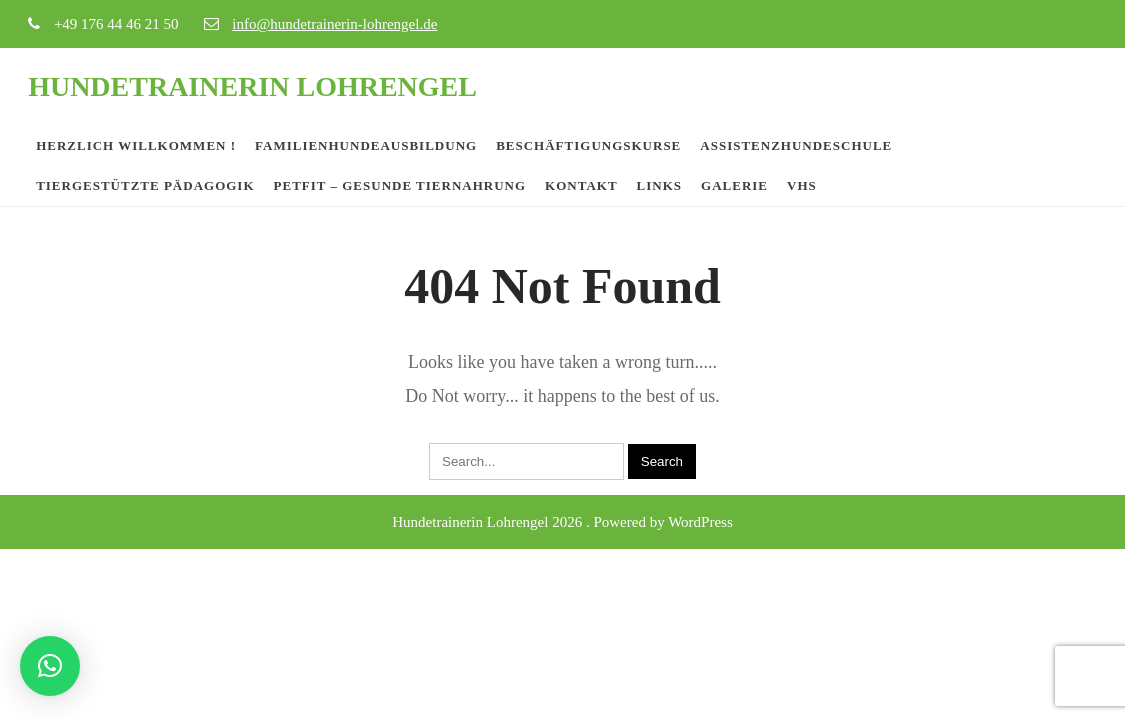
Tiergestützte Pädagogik (145, 185)
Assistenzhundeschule (796, 145)
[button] (50, 666)
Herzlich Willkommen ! (136, 145)
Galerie (734, 185)
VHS (802, 185)
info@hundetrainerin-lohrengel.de (334, 24)
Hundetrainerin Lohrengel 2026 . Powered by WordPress (562, 522)
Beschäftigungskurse (588, 145)
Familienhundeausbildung (366, 145)
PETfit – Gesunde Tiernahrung (400, 185)
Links (659, 185)
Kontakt (581, 185)
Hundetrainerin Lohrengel (252, 86)
